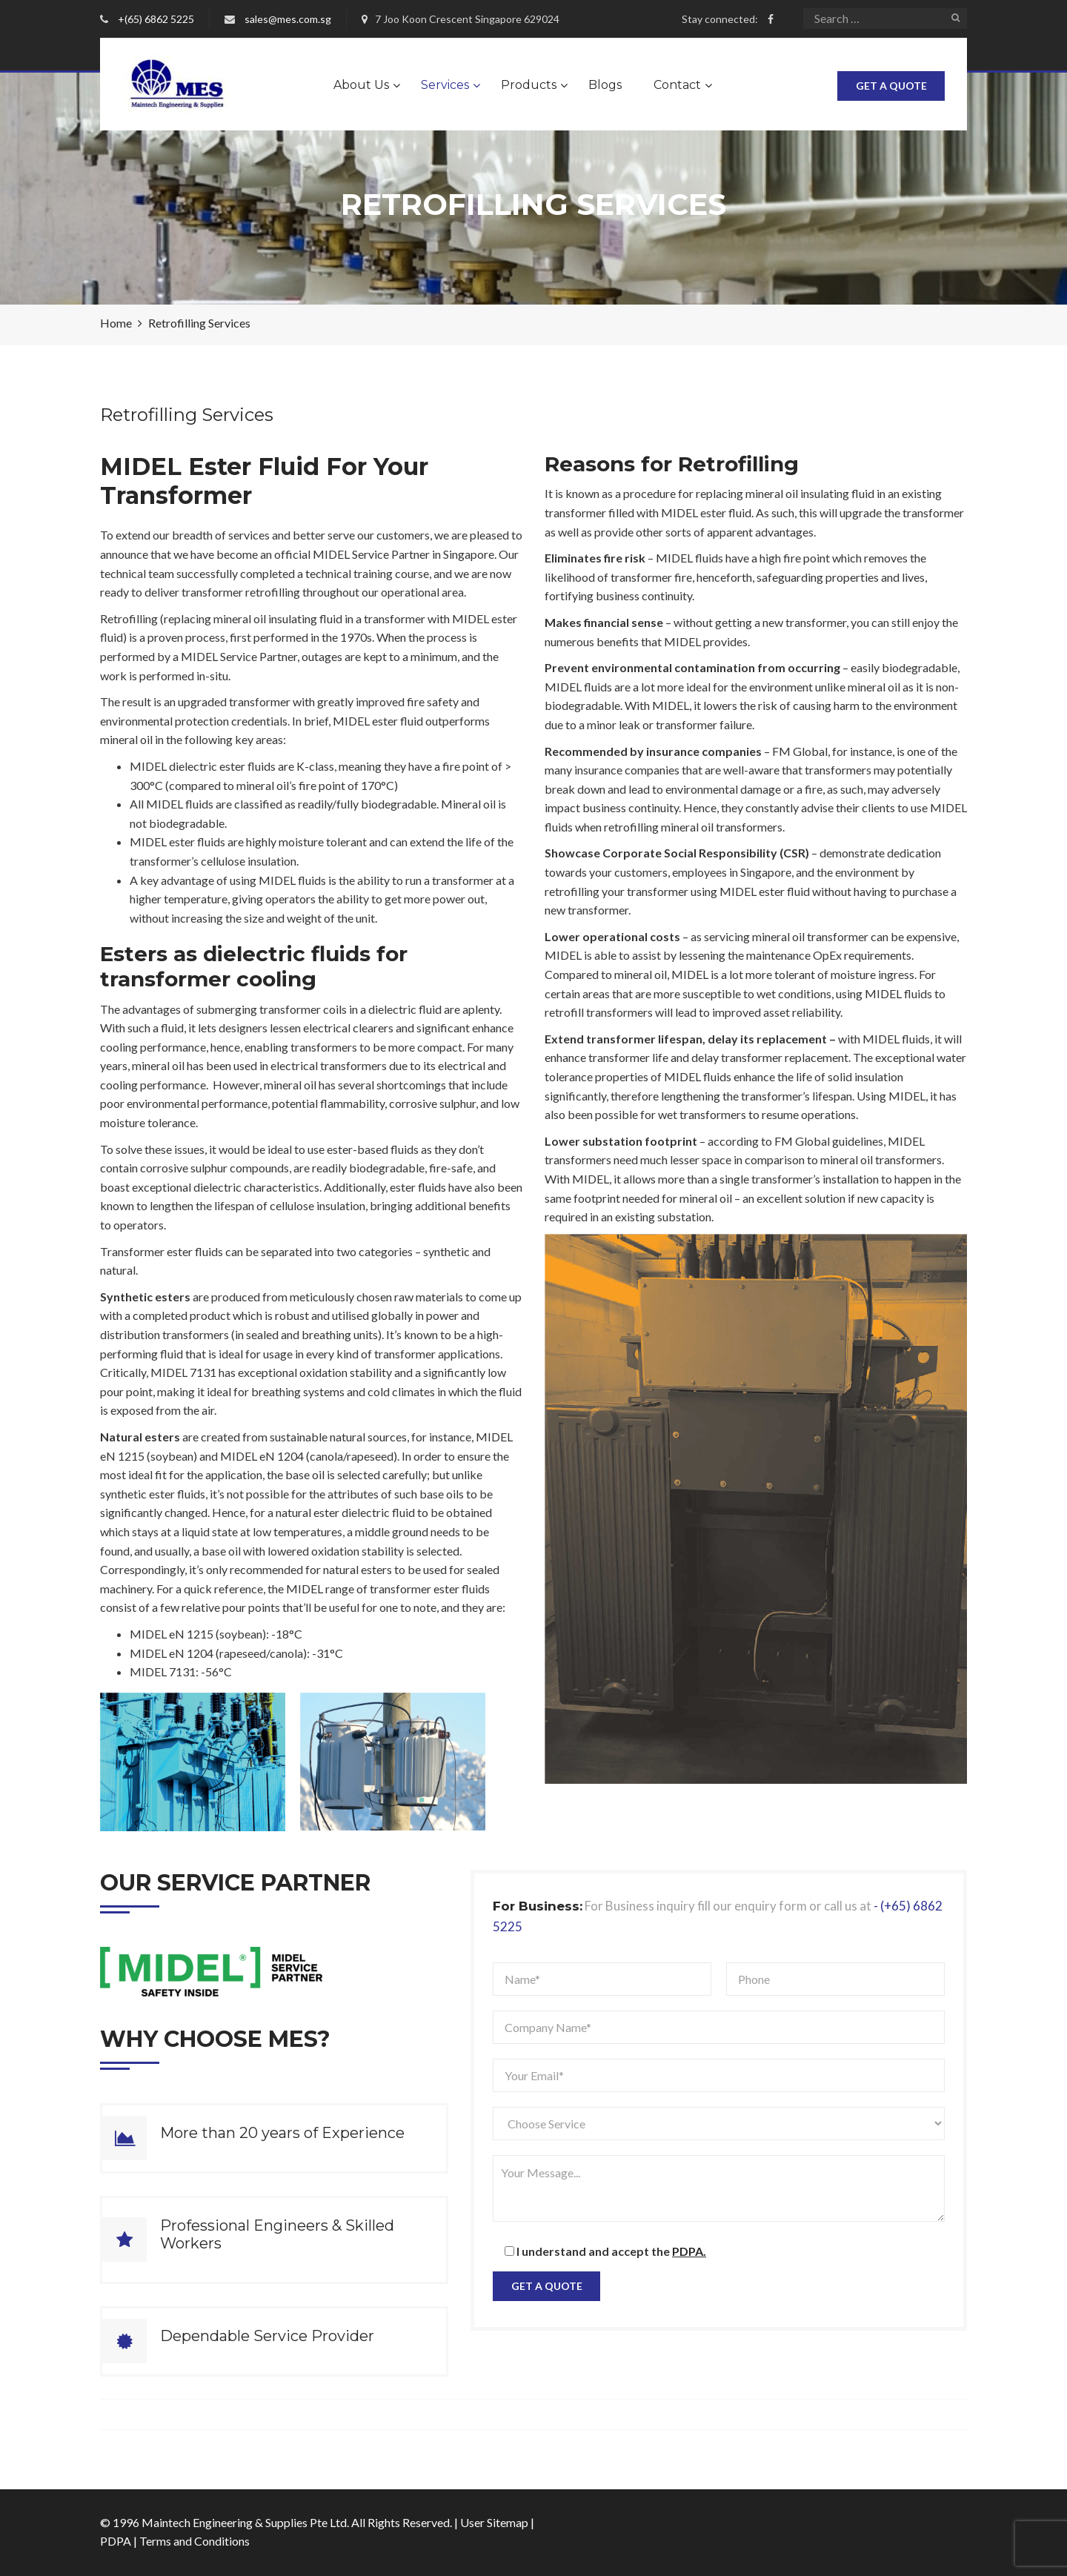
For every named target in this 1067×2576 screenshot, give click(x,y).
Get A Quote (891, 85)
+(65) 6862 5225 (156, 19)
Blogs (605, 85)
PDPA (115, 2541)
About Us (361, 85)
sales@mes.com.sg (288, 19)
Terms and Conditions (194, 2541)
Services (445, 85)
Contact (677, 85)
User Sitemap (494, 2522)
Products (528, 85)
